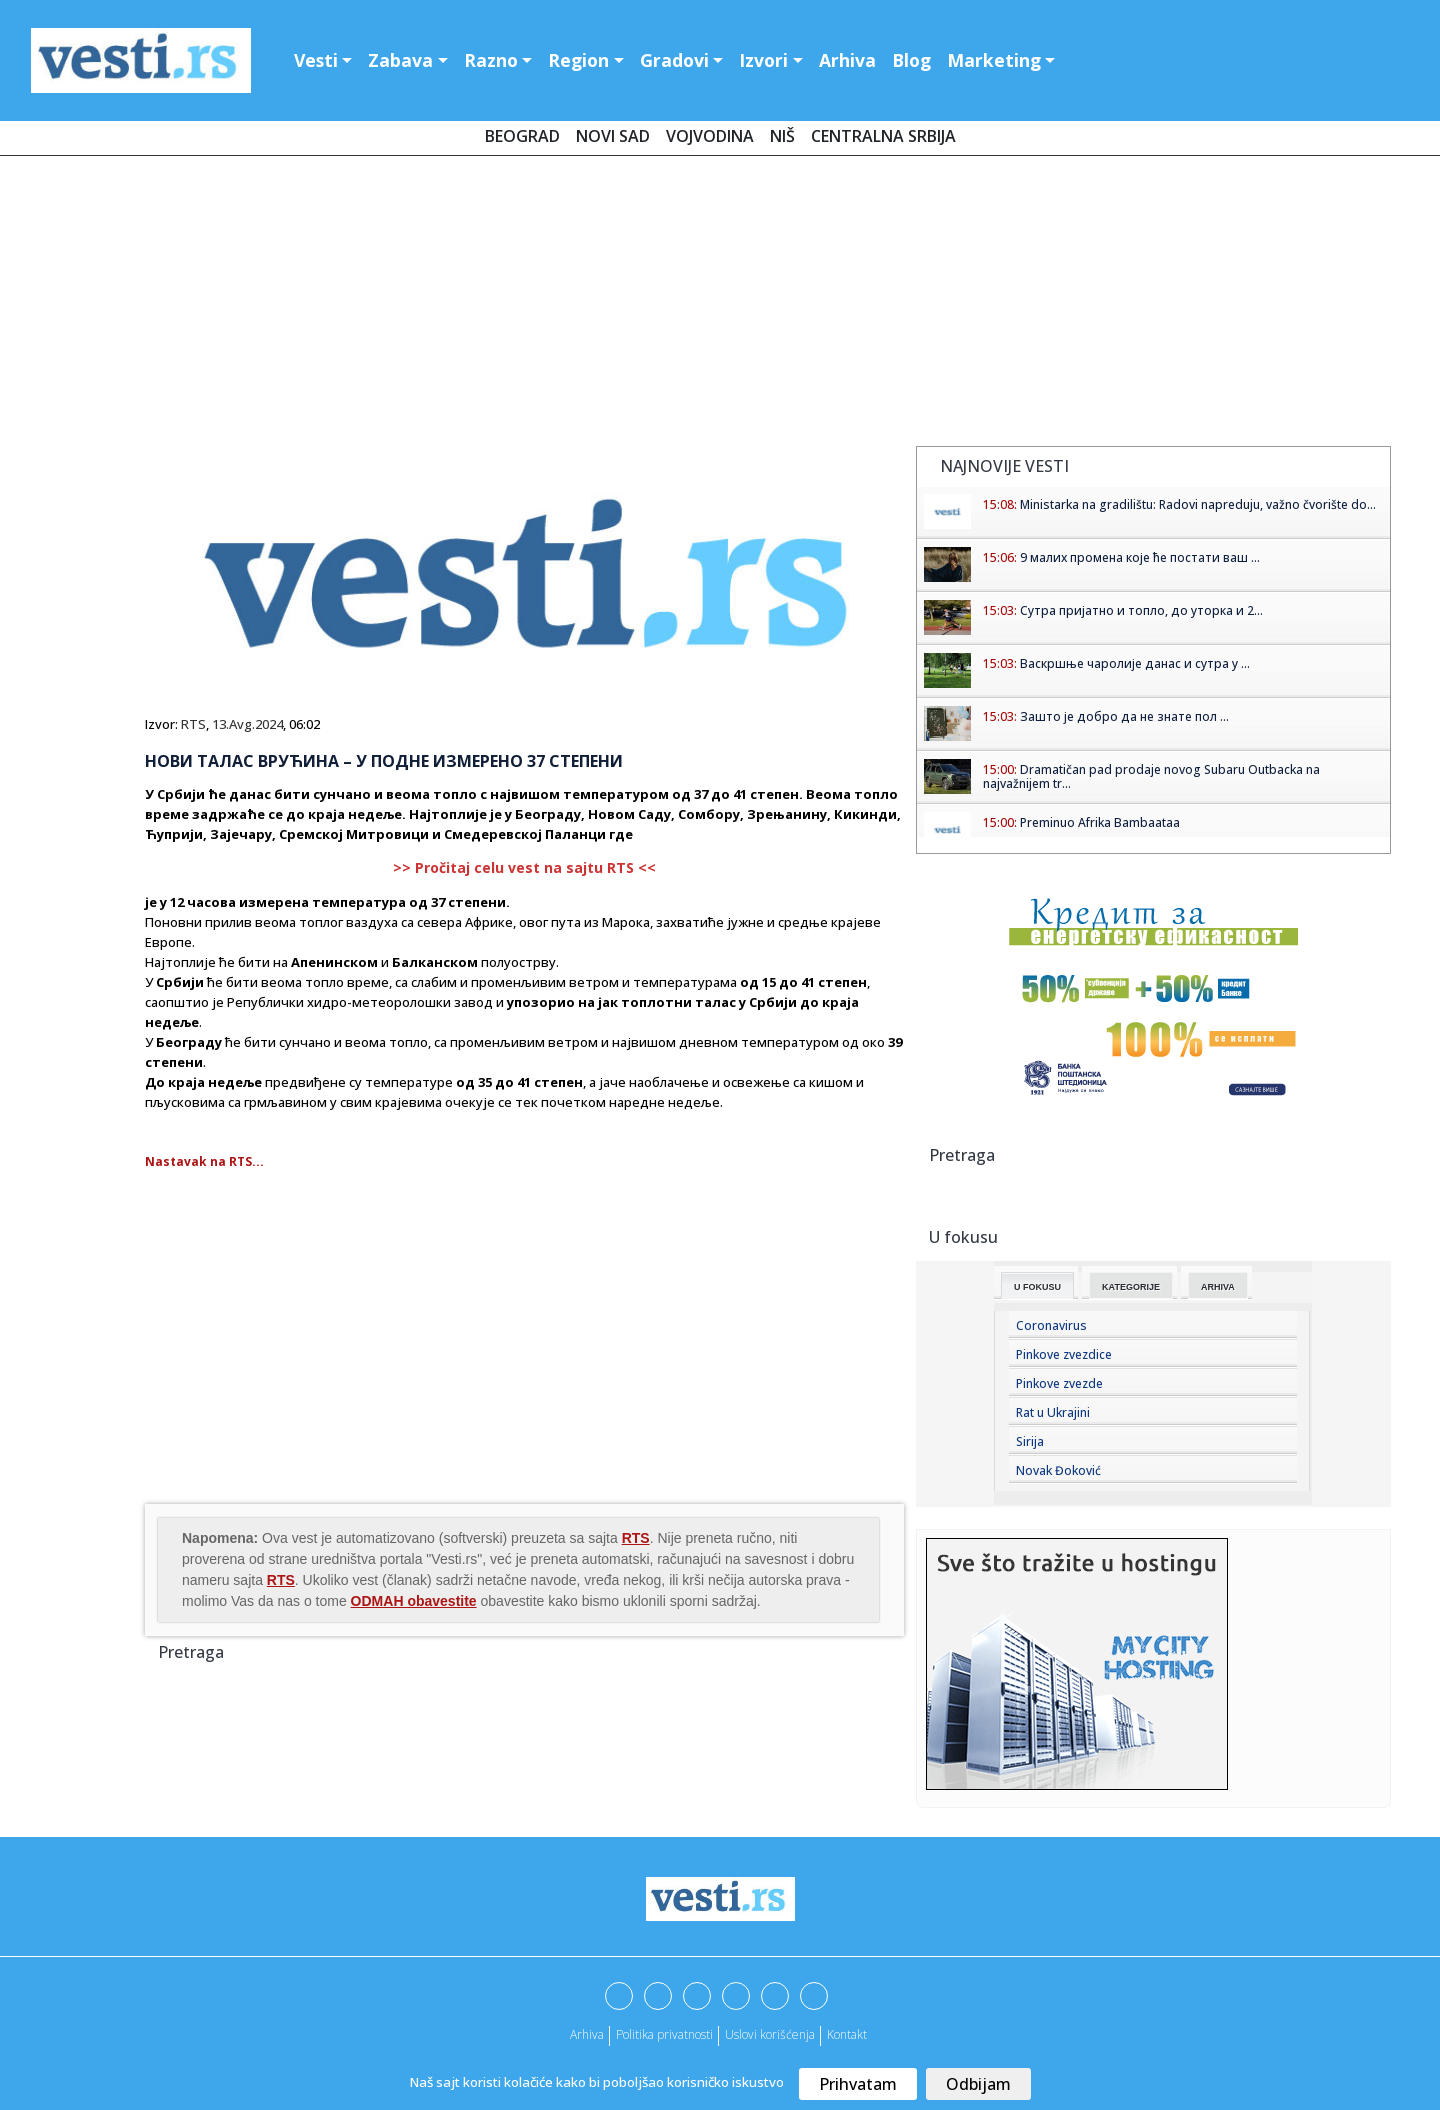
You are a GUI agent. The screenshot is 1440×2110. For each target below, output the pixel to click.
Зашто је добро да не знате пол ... (1124, 716)
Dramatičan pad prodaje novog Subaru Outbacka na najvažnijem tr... (1151, 776)
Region (578, 60)
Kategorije (1131, 1287)
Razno (491, 60)
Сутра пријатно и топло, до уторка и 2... (1141, 610)
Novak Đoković (1058, 1470)
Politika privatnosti (664, 2034)
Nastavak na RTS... (204, 1161)
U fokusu (1037, 1287)
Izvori (763, 60)
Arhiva (847, 60)
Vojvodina (710, 136)
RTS (193, 724)
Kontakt (847, 2034)
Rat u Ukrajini (1053, 1412)
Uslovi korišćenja (770, 2034)
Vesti (316, 60)
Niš (782, 136)
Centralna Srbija (883, 136)
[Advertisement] (720, 305)
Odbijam (978, 2084)
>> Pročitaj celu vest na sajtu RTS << (524, 867)
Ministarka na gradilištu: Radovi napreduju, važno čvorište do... (1198, 504)
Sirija (1030, 1441)
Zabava (400, 60)
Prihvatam (858, 2084)
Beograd (522, 136)
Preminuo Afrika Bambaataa (1100, 822)
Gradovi (674, 60)
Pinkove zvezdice (1064, 1354)
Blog (911, 60)
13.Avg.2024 (247, 724)
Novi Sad (613, 136)
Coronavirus (1051, 1325)
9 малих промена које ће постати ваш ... (1140, 557)
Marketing (994, 60)
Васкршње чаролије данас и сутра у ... (1135, 663)
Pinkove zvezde (1059, 1383)
